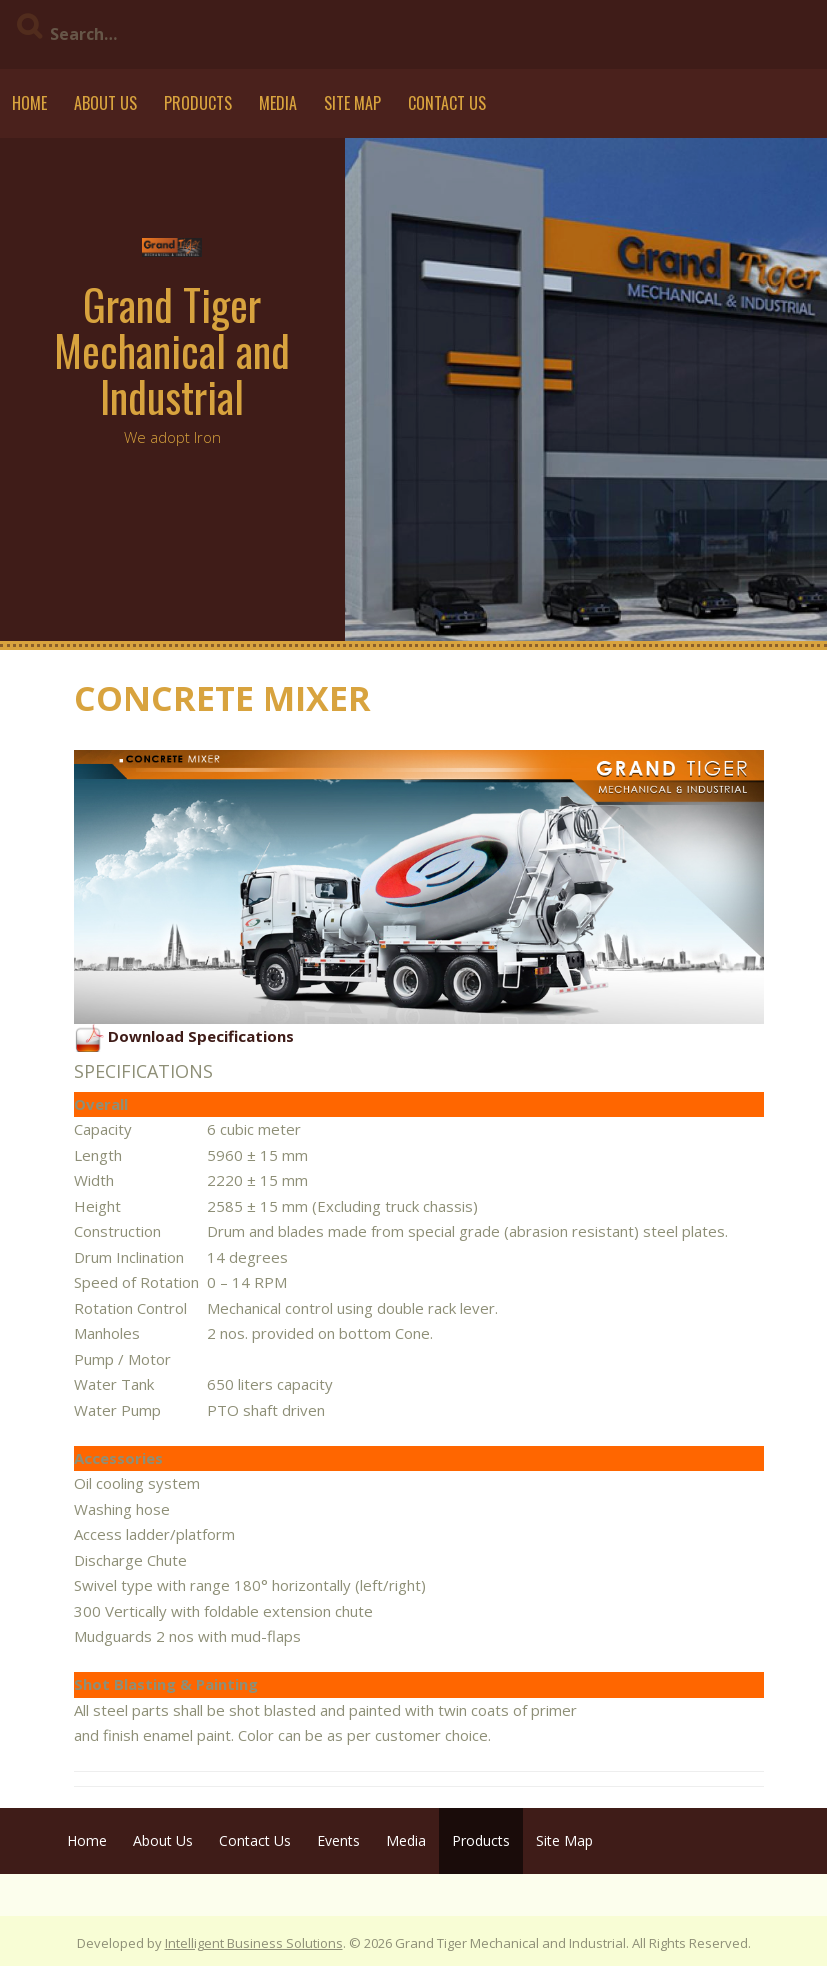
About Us (105, 103)
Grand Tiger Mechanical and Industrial (172, 350)
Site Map (352, 103)
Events (338, 1840)
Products (198, 103)
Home (29, 103)
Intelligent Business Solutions (254, 1943)
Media (278, 103)
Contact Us (447, 103)
